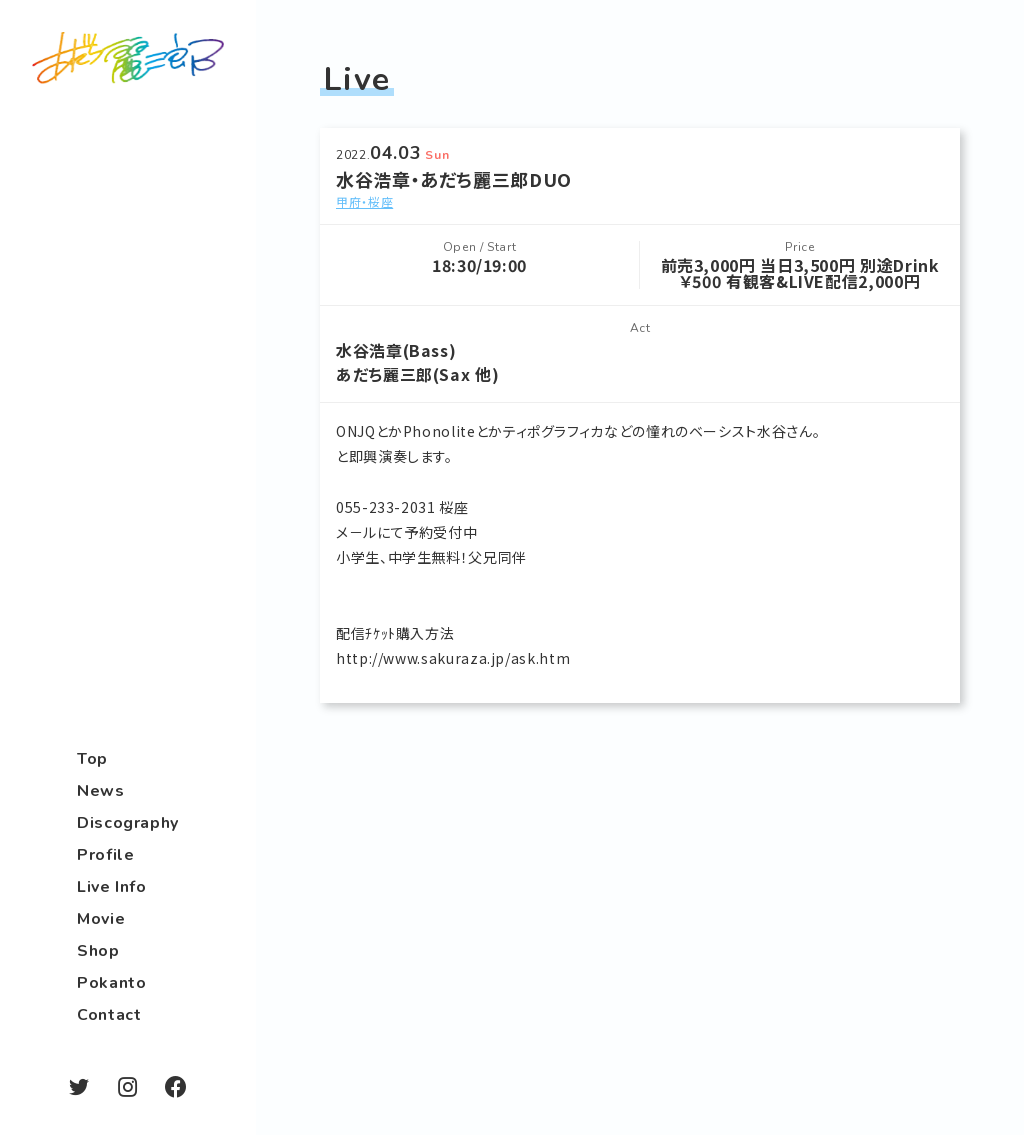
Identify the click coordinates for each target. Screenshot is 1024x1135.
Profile (105, 855)
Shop (98, 951)
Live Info (112, 887)
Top (92, 759)
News (101, 791)
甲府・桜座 (364, 202)
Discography (128, 823)
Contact (109, 1015)
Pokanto (111, 983)
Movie (101, 919)
